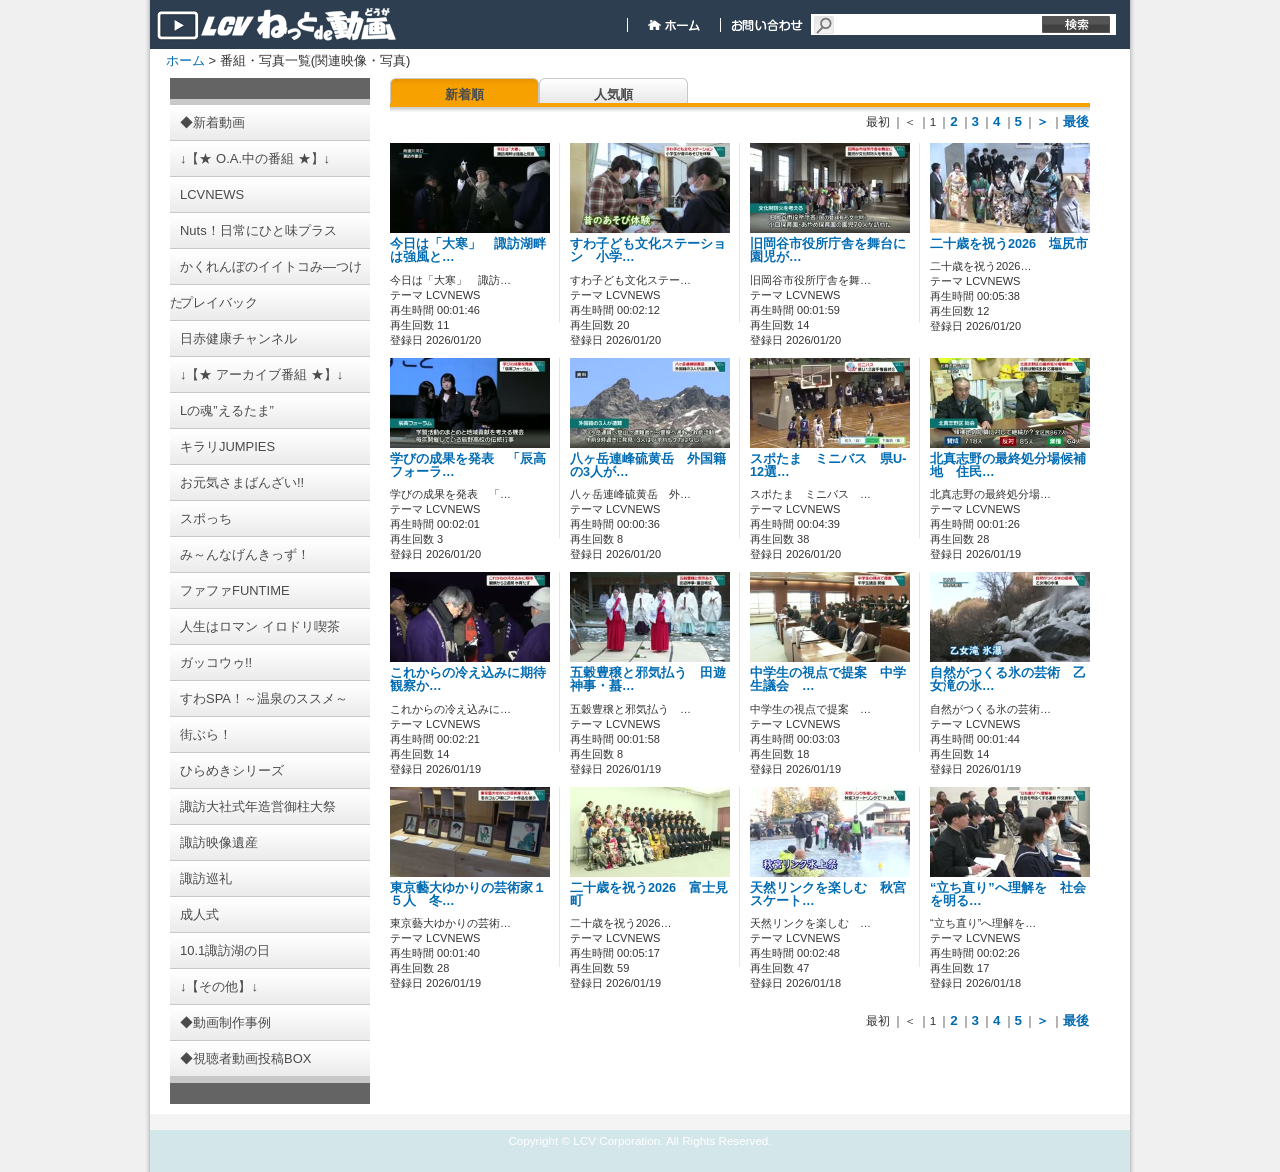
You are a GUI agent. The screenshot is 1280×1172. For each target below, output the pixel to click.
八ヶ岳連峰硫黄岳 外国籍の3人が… (648, 465)
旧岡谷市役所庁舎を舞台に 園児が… (834, 250)
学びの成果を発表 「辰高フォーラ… (468, 465)
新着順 (464, 94)
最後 (1076, 121)
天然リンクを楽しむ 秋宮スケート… (828, 894)
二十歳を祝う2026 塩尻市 (1022, 244)
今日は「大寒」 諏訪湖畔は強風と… (468, 250)
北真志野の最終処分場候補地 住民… (1008, 465)
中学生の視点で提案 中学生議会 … (828, 679)
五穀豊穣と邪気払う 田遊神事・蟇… (648, 679)
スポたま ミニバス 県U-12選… (828, 465)
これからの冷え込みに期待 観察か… (474, 679)
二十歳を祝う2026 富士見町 (649, 894)
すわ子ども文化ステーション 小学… (648, 250)
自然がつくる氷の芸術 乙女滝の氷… (1008, 679)
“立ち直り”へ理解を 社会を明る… (1008, 894)
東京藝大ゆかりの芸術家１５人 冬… (468, 894)
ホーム (185, 60)
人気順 (613, 94)
